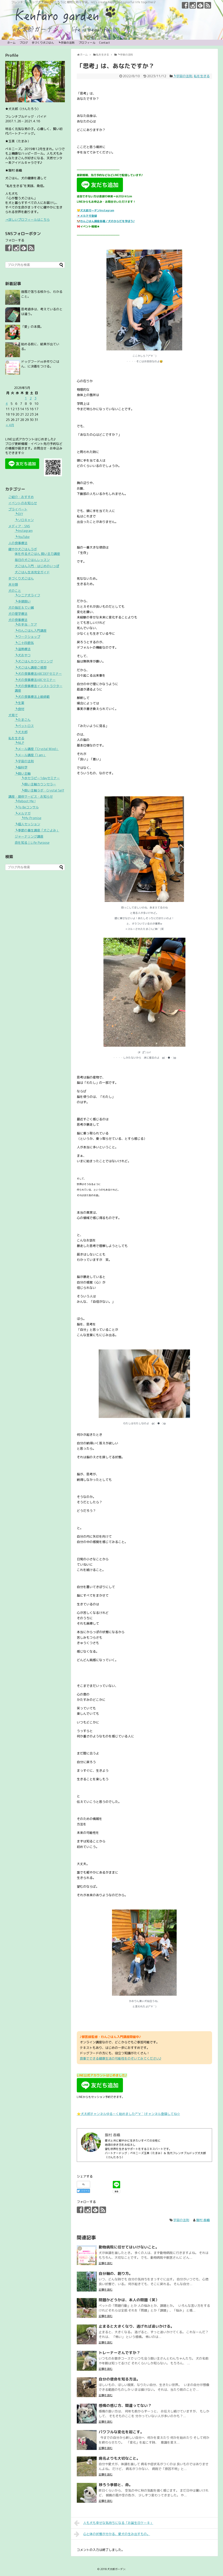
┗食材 (19, 709)
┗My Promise (31, 818)
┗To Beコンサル (27, 807)
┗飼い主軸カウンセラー (38, 784)
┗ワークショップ (27, 637)
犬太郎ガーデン (116, 2569)
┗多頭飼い (23, 601)
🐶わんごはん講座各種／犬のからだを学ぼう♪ (106, 221)
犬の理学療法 (17, 613)
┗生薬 (19, 703)
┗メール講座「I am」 (30, 755)
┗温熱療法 (23, 649)
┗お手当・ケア (26, 624)
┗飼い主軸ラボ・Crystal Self (42, 790)
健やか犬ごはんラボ (22, 549)
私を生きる (202, 76)
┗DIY (19, 514)
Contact (104, 42)
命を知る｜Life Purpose (32, 842)
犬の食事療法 (17, 620)
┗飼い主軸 (23, 773)
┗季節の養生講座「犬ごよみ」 (37, 830)
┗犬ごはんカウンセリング (34, 661)
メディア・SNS (19, 526)
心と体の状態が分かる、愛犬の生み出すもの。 (112, 2534)
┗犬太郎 (21, 732)
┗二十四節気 (24, 643)
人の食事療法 (17, 543)
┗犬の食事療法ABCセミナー (35, 680)
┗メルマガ (23, 813)
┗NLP (19, 743)
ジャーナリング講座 (29, 836)
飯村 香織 (203, 2220)
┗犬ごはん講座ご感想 (31, 667)
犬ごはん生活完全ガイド (32, 572)
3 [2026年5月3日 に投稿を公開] (35, 398)
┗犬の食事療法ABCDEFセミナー (38, 673)
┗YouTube (22, 537)
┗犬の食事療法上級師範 (32, 696)
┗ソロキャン (24, 520)
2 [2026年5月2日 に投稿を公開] (31, 398)
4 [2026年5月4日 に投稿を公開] (7, 403)
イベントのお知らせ (22, 503)
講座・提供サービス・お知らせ (30, 796)
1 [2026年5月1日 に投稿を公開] (26, 398)
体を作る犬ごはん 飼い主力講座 (37, 554)
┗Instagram (24, 531)
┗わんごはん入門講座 (31, 630)
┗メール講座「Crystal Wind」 (37, 749)
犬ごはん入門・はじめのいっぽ (37, 566)
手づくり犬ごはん (43, 42)
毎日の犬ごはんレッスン (32, 560)
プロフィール (87, 42)
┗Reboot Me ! (25, 801)
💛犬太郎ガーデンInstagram (95, 210)
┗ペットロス (24, 726)
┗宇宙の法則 (66, 42)
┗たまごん (23, 720)
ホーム (11, 42)
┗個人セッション (27, 824)
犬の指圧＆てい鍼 (21, 607)
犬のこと (14, 590)
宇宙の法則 (181, 2220)
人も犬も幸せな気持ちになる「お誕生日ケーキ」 (113, 2523)
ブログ (23, 42)
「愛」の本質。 (32, 326)
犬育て (13, 715)
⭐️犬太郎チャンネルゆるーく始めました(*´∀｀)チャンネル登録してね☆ (128, 2114)
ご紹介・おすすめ (21, 497)
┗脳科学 (21, 767)
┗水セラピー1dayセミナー (40, 778)
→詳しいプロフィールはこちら (27, 219)
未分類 (13, 584)
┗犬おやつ (23, 655)
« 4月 (10, 425)
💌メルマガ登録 (87, 216)
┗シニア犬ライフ (27, 595)
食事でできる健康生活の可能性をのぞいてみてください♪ (120, 2058)
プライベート (17, 509)
